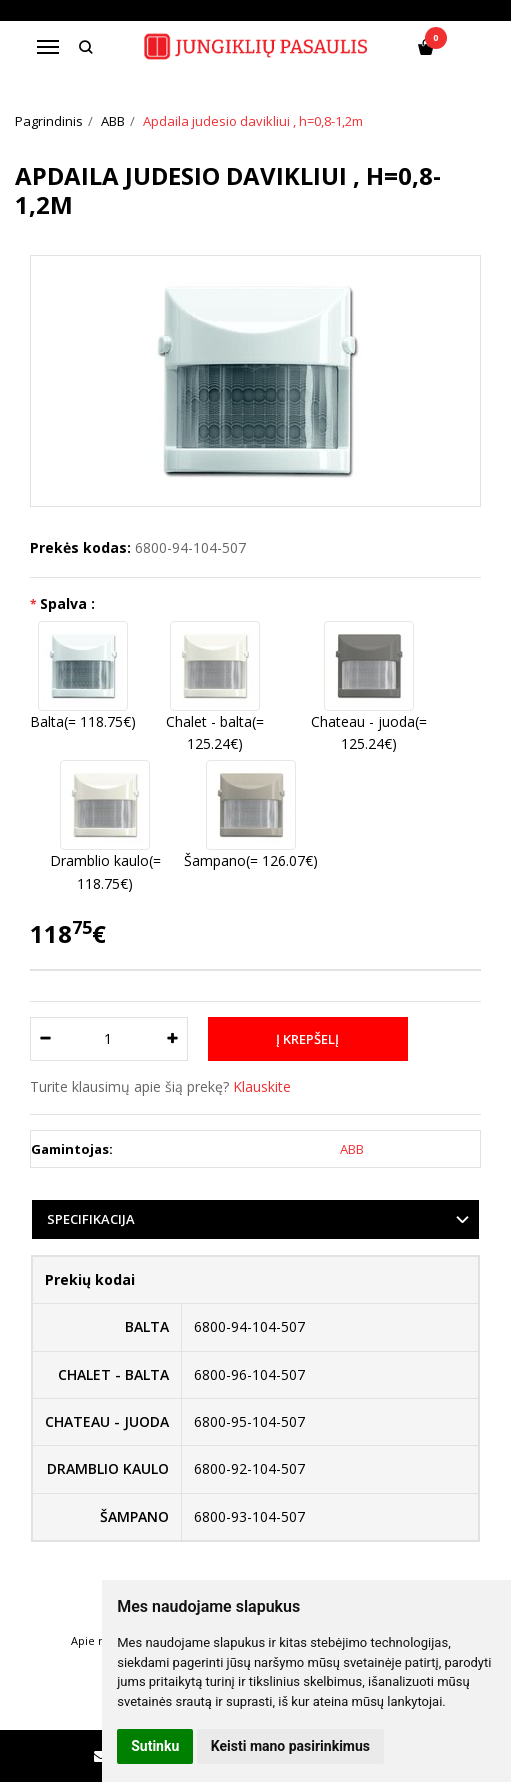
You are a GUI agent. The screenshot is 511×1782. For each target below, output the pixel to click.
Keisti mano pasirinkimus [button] (290, 1746)
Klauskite (262, 1086)
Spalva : (67, 603)
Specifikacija (91, 1219)
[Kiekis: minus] (44, 1039)
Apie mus (96, 1640)
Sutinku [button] (155, 1746)
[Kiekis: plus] (173, 1039)
